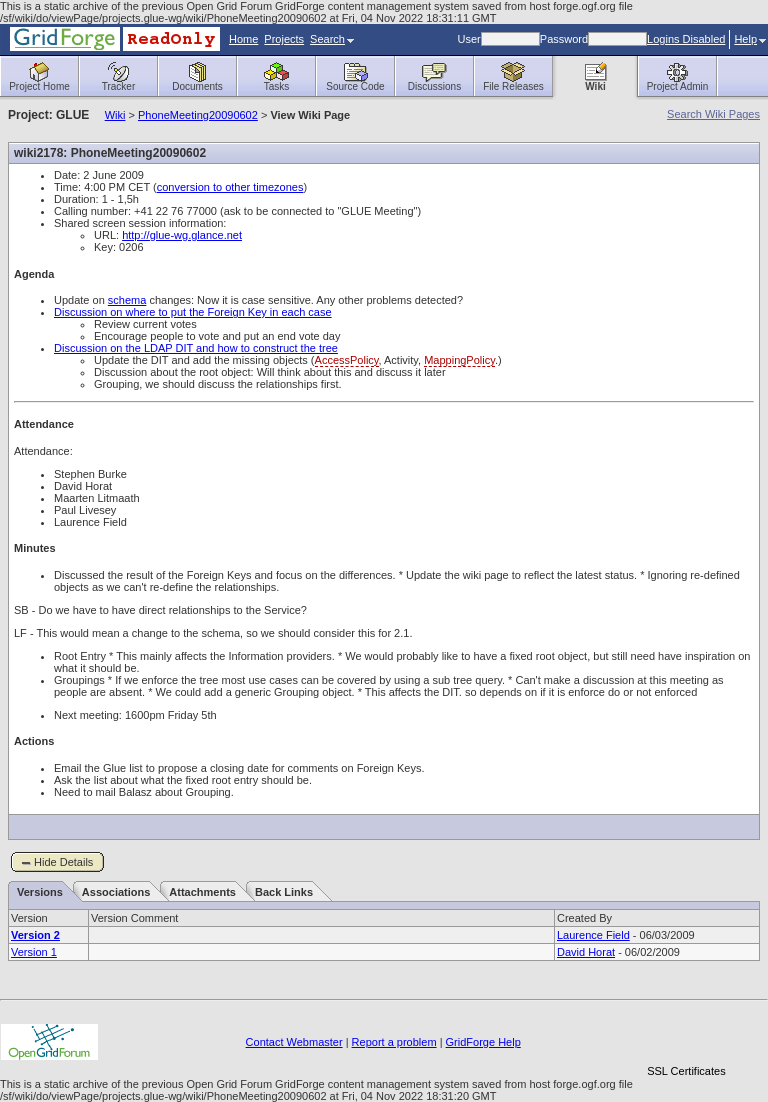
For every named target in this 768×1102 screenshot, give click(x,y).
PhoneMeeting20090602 (198, 115)
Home (243, 39)
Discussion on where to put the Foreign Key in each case (193, 312)
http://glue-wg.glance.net (182, 235)
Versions (40, 892)
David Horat (586, 952)
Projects (284, 39)
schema (127, 300)
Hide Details (63, 862)
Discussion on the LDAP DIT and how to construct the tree (196, 348)
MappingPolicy (459, 360)
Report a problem (394, 1042)
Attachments (202, 892)
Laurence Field (593, 935)
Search (332, 39)
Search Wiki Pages (713, 114)
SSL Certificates (686, 1071)
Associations (116, 892)
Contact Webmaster (294, 1042)
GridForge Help (483, 1042)
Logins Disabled (686, 39)
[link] (686, 1036)
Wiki (115, 115)
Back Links (284, 892)
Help (750, 39)
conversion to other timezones (230, 187)
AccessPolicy (347, 360)
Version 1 (34, 952)
